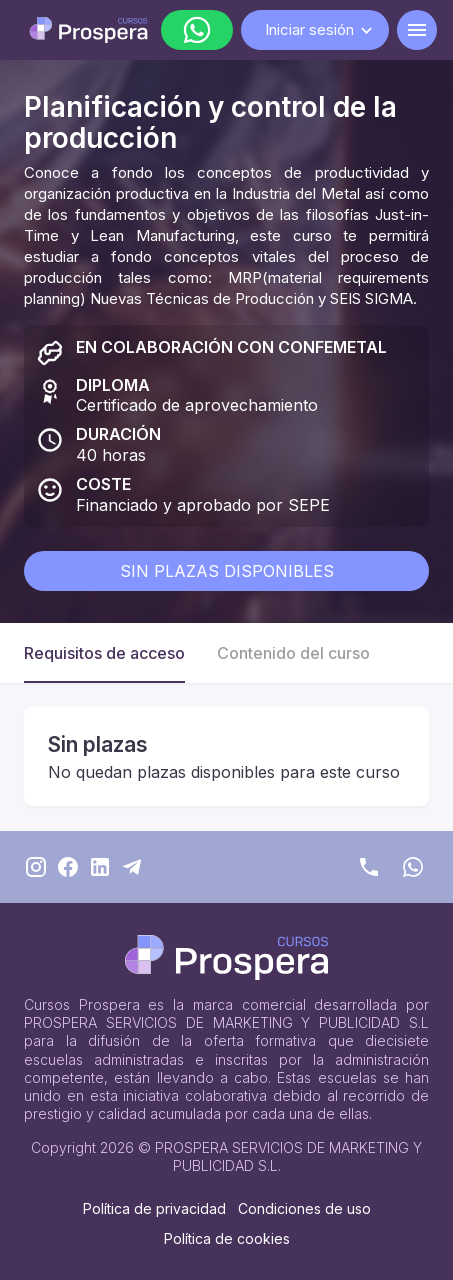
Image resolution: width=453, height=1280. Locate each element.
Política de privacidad (154, 1208)
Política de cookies (227, 1238)
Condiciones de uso (304, 1208)
